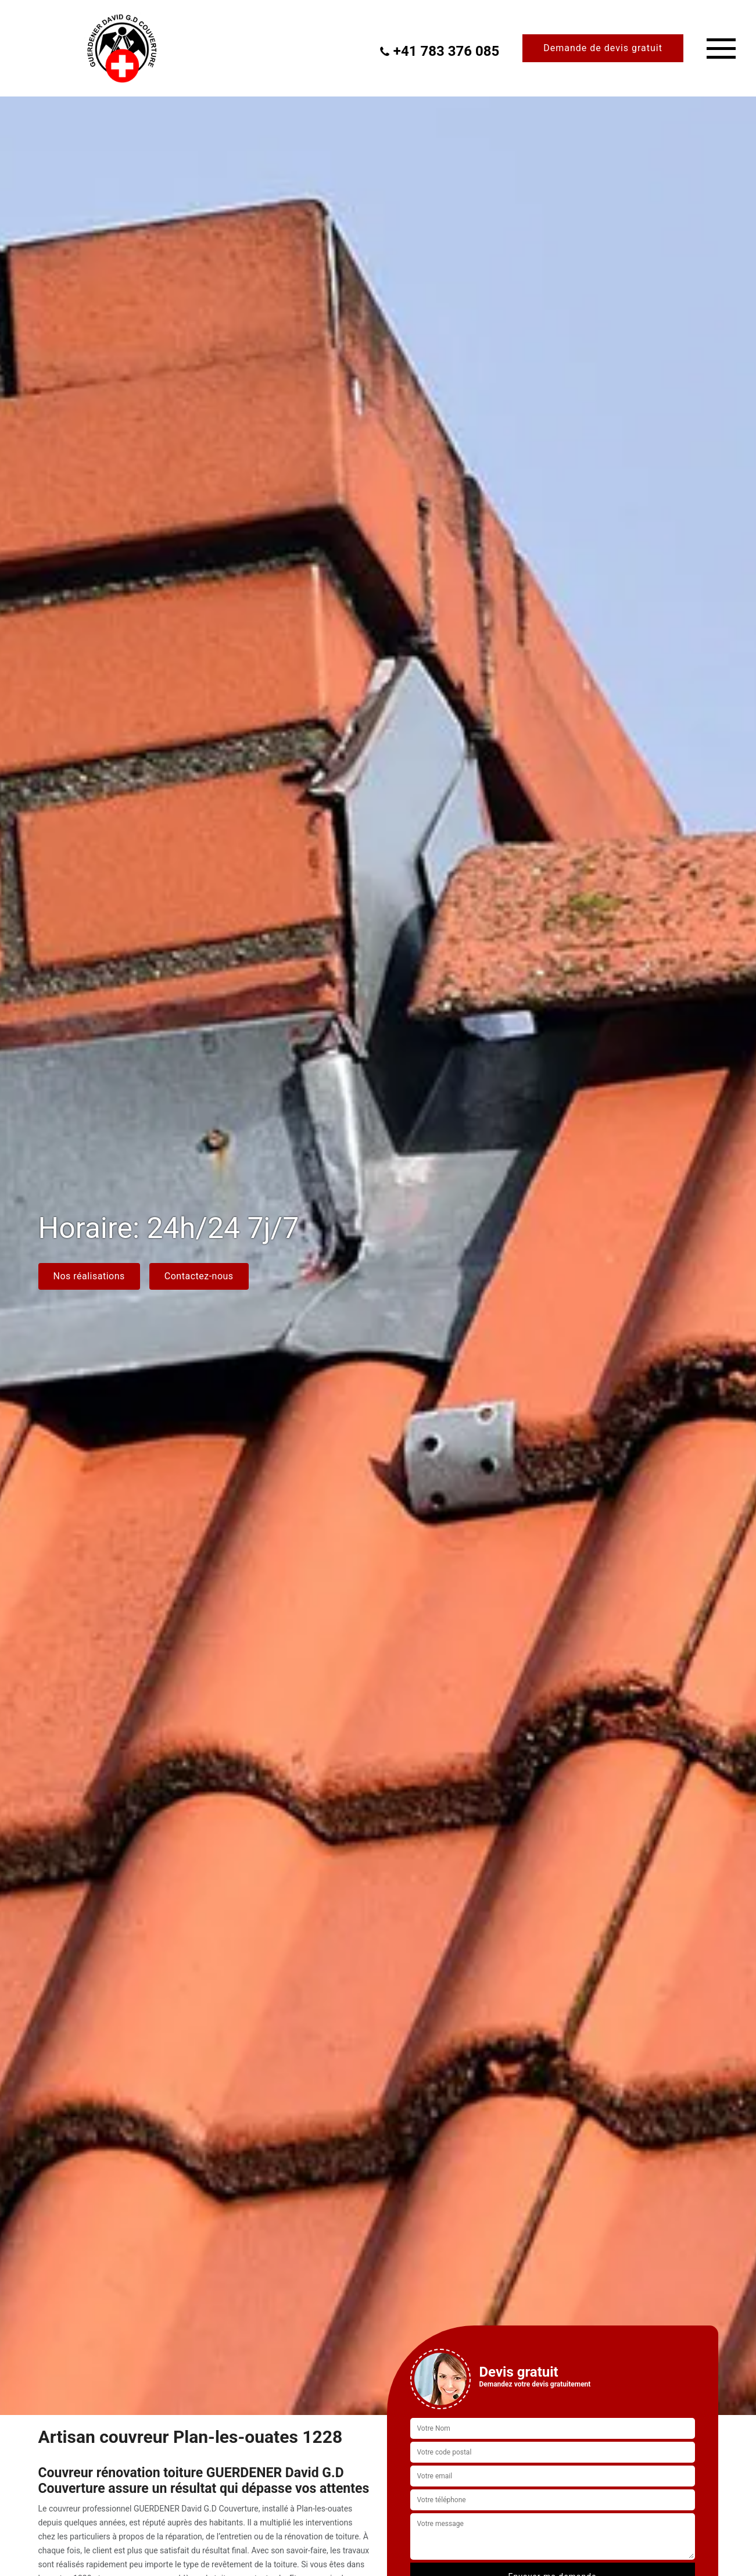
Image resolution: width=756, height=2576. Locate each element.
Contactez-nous (199, 1276)
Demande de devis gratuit (602, 47)
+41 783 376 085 (439, 51)
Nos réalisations (89, 1276)
